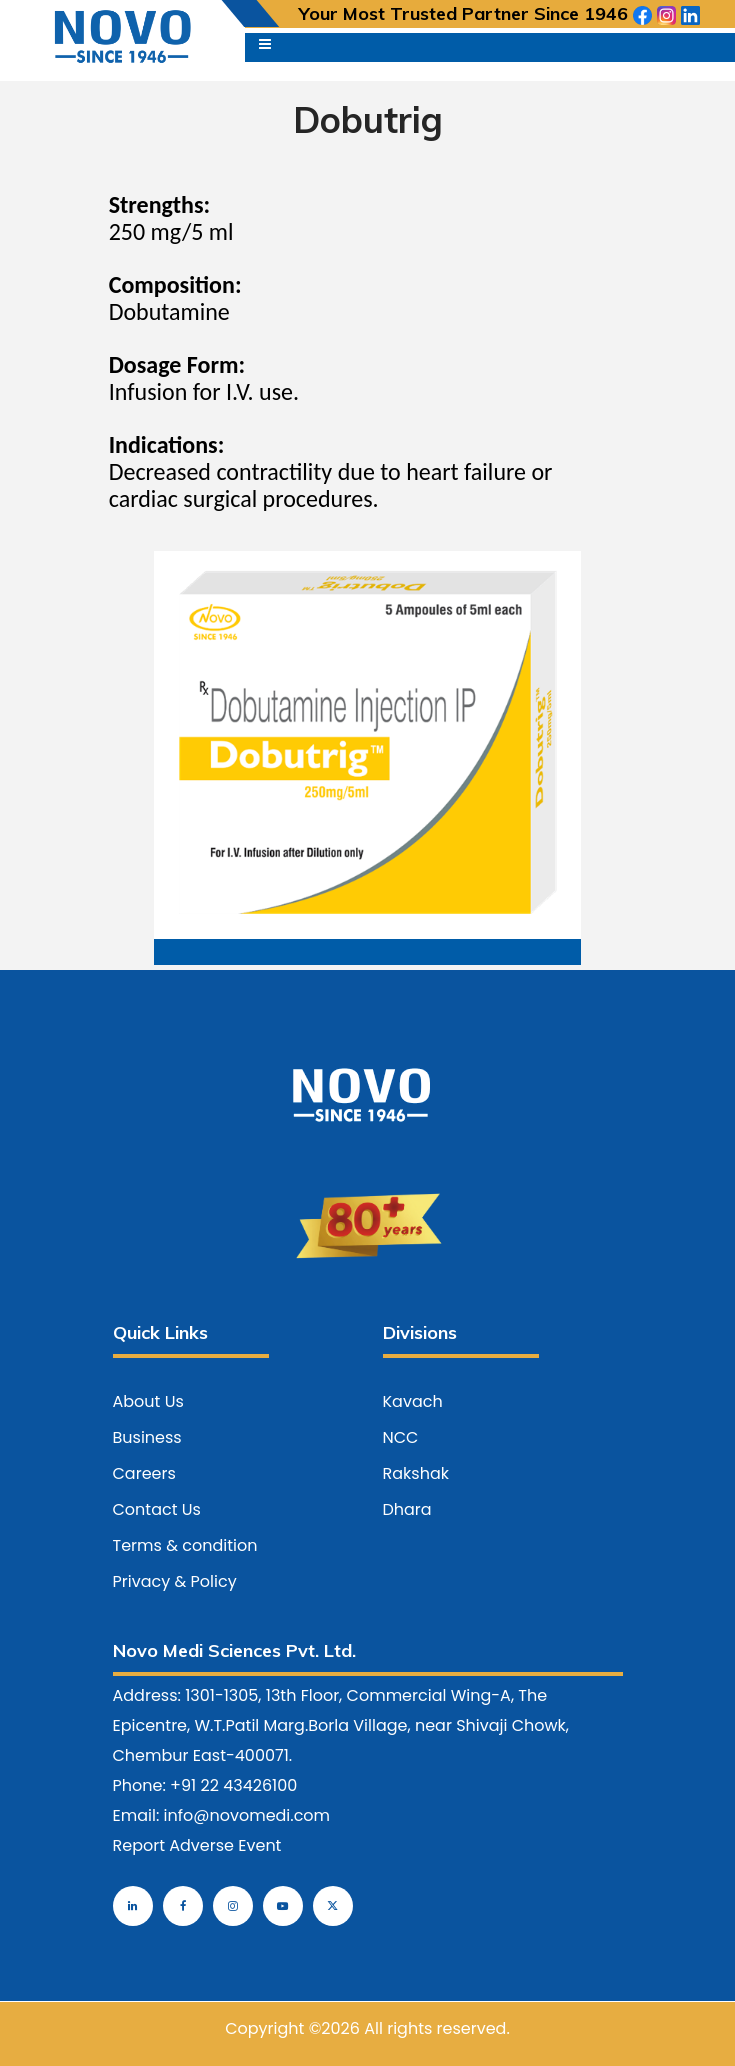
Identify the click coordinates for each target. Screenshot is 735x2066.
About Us (148, 1401)
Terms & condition (185, 1545)
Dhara (407, 1509)
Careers (144, 1473)
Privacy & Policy (175, 1581)
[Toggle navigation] (265, 47)
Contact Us (157, 1509)
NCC (401, 1437)
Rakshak (416, 1473)
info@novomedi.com (247, 1815)
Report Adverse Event (197, 1845)
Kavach (413, 1401)
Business (147, 1437)
